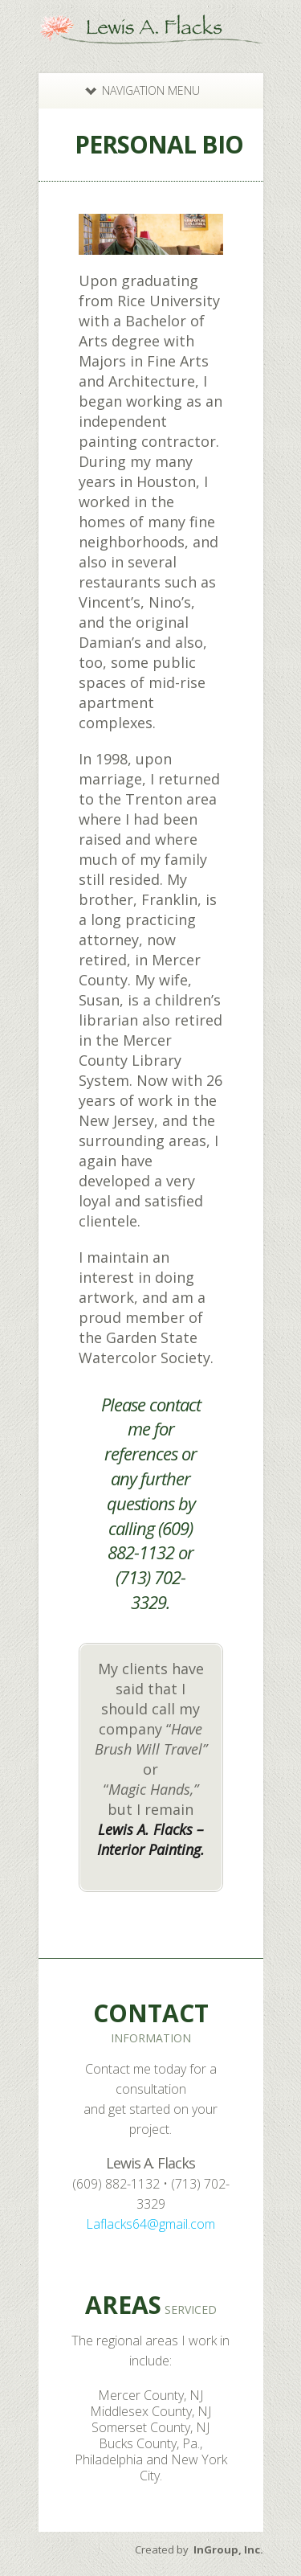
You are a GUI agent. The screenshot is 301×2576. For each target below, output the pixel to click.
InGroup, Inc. (228, 2549)
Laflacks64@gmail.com (150, 2224)
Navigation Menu (142, 90)
